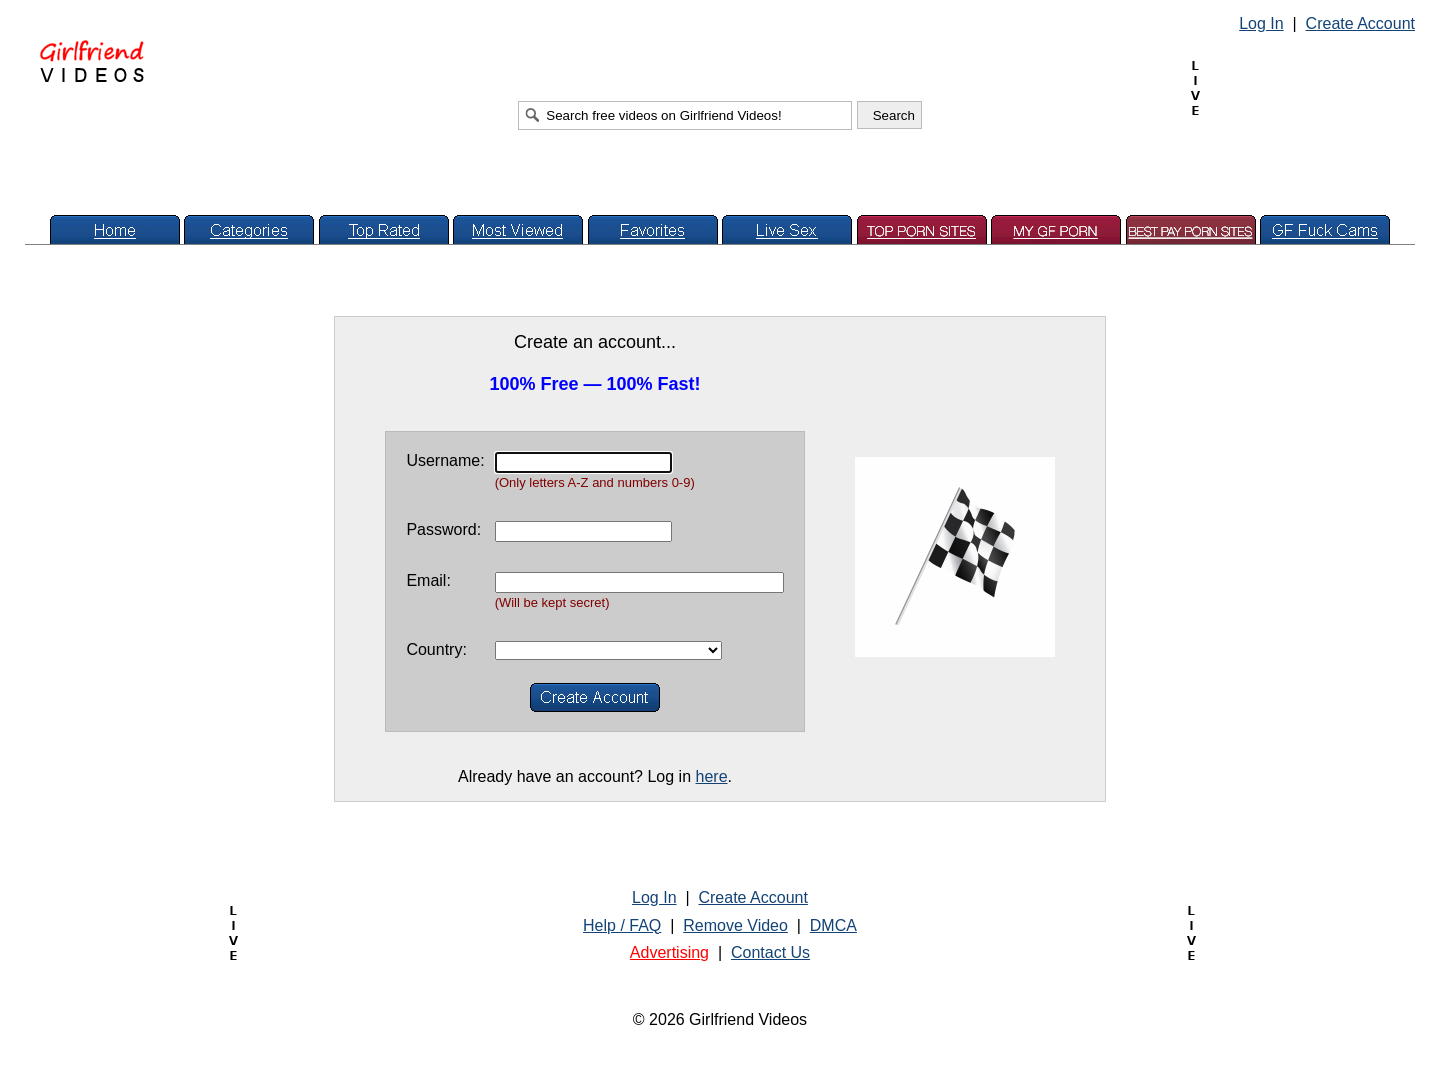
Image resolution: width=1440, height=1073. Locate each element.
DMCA (833, 925)
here (712, 776)
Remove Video (735, 925)
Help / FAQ (622, 925)
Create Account (1360, 23)
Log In (1261, 23)
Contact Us (770, 952)
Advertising (669, 952)
